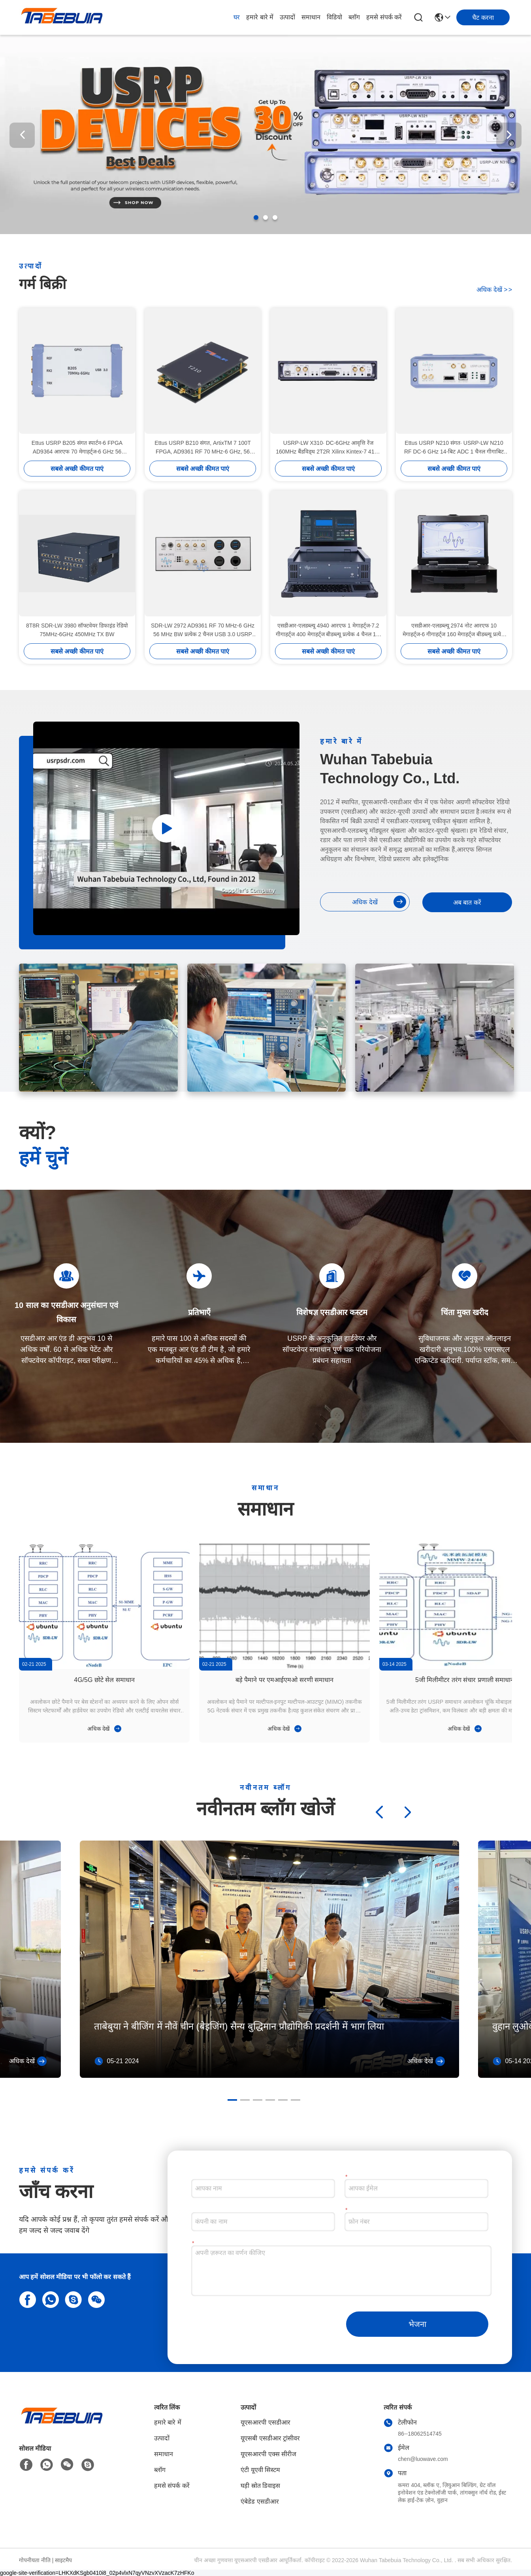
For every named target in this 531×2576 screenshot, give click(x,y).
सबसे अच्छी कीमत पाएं (77, 468)
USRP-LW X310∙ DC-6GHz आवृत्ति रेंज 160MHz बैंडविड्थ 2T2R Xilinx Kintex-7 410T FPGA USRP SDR (328, 448)
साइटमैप (63, 2560)
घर (236, 17)
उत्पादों (287, 17)
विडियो (334, 17)
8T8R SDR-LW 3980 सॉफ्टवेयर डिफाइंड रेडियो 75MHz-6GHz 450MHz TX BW (77, 629)
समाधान (310, 17)
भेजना (417, 2324)
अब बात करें (467, 902)
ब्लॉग (354, 17)
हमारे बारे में (259, 17)
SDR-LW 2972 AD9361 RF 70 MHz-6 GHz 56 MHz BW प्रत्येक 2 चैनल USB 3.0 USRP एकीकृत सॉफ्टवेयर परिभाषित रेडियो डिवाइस (202, 630)
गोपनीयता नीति (35, 2560)
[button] (256, 217)
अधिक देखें (494, 289)
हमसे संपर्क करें (384, 17)
